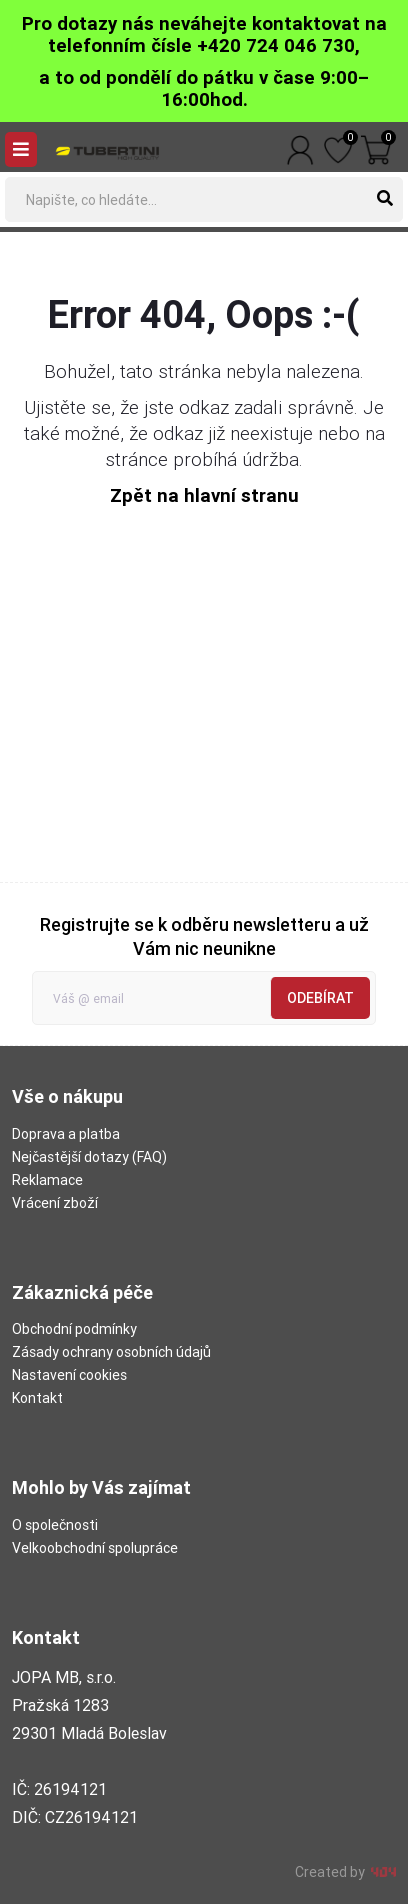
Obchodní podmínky (74, 1329)
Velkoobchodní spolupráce (95, 1548)
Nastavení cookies (69, 1375)
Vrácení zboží (55, 1203)
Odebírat (320, 998)
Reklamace (47, 1180)
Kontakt (37, 1398)
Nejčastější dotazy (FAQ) (89, 1157)
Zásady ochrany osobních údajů (111, 1352)
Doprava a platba (66, 1134)
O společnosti (55, 1525)
